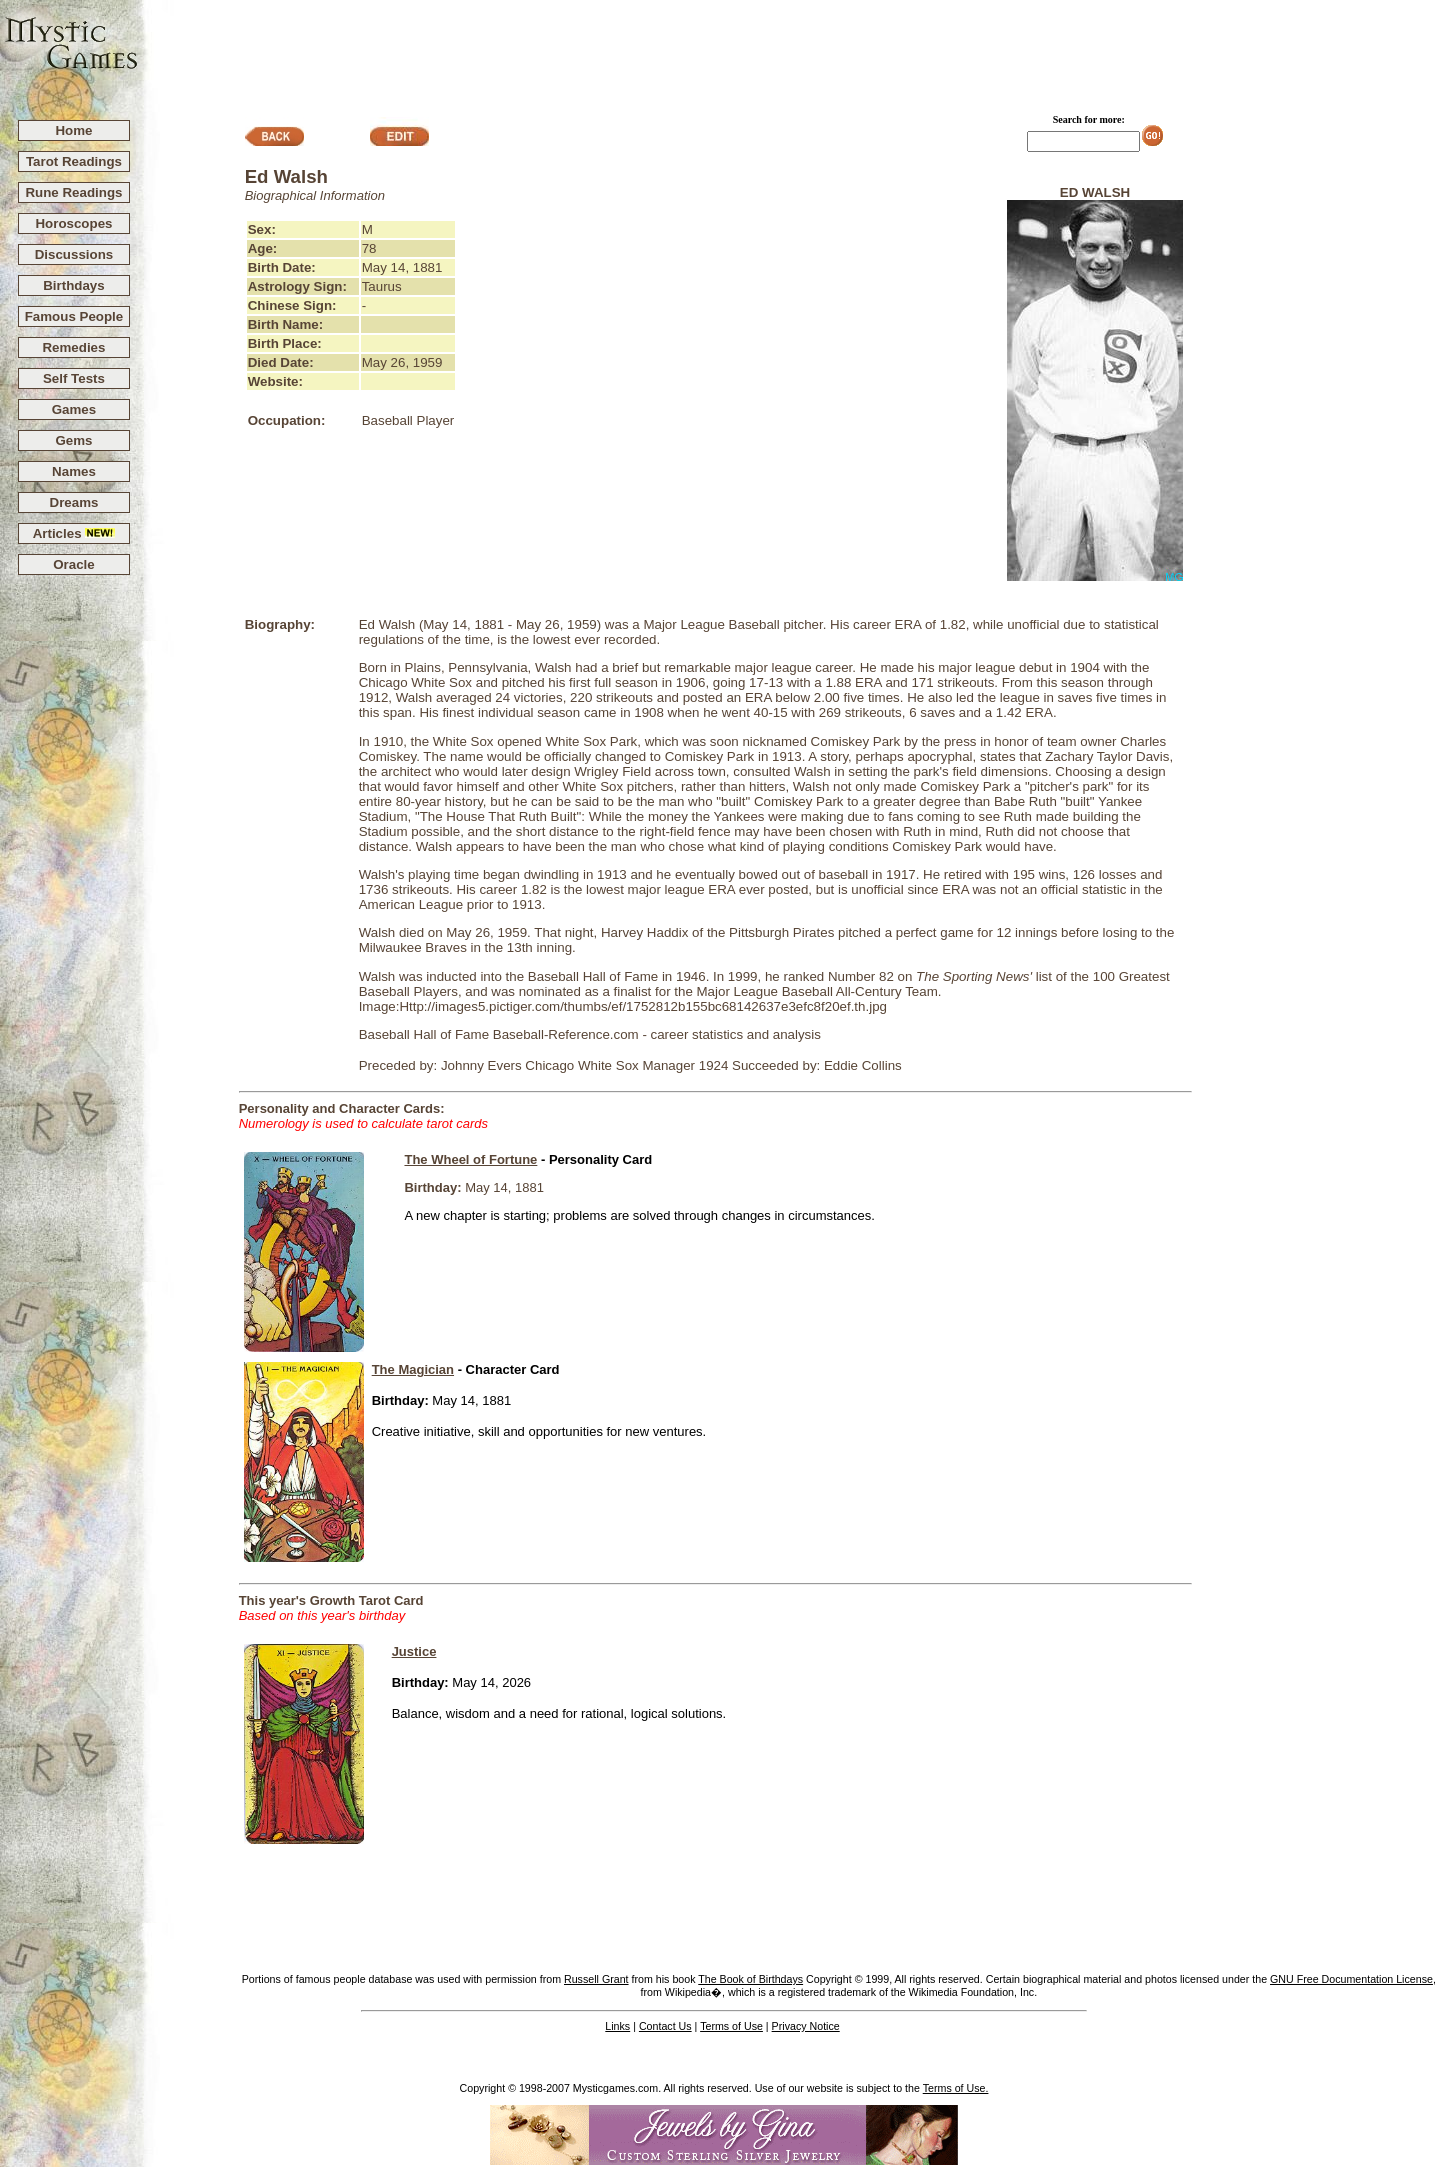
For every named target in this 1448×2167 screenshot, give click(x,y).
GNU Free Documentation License (1351, 1979)
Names (74, 471)
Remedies (73, 347)
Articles (74, 533)
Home (73, 130)
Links (617, 2026)
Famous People (74, 316)
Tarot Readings (74, 161)
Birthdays (73, 285)
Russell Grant (596, 1979)
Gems (73, 440)
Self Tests (74, 378)
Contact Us (665, 2026)
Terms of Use (731, 2026)
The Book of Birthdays (750, 1979)
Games (74, 409)
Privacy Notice (806, 2026)
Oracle (74, 564)
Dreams (74, 502)
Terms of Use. (956, 2088)
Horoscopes (73, 223)
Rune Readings (73, 192)
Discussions (74, 254)
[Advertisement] (794, 51)
